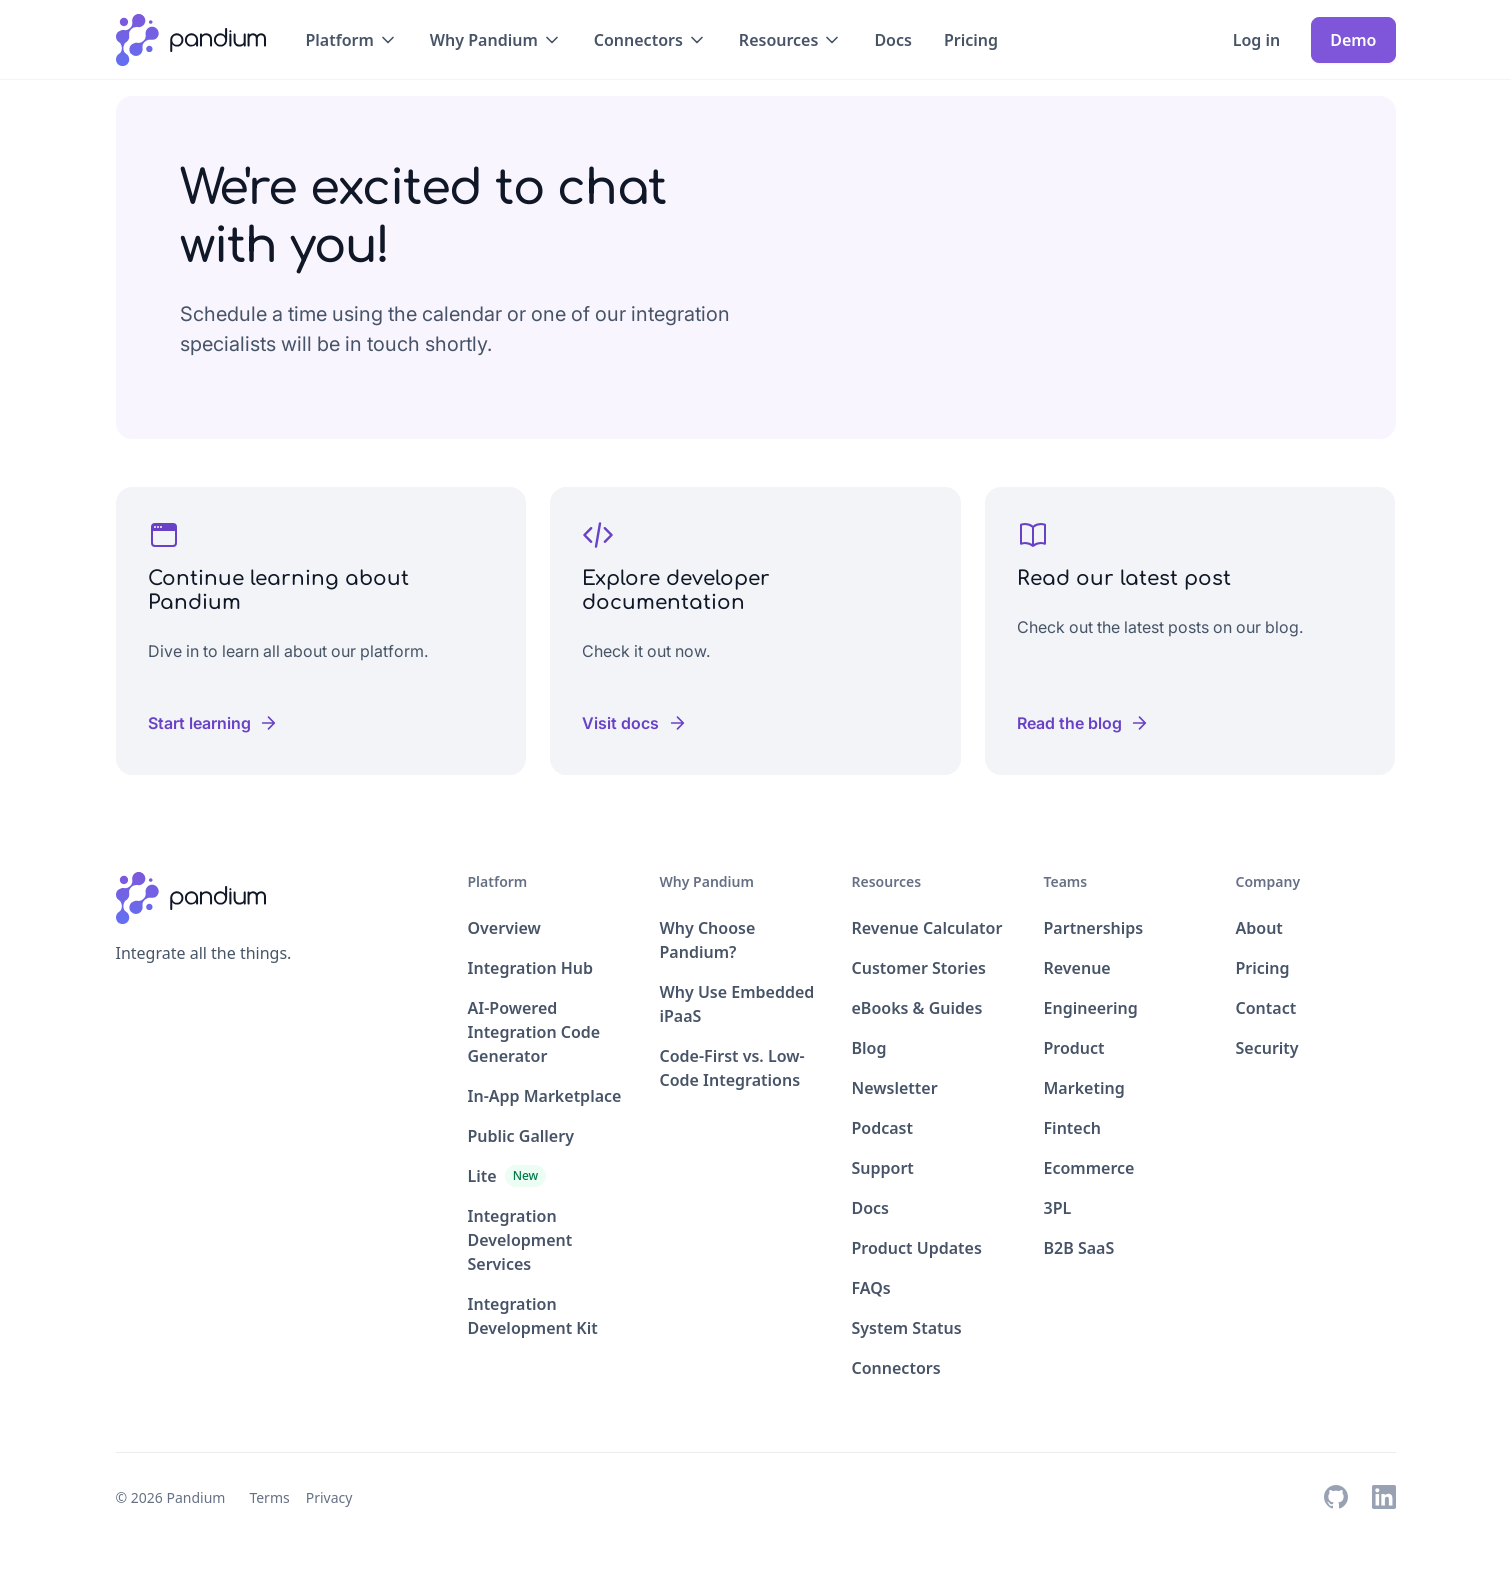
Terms (269, 1497)
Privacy (329, 1497)
